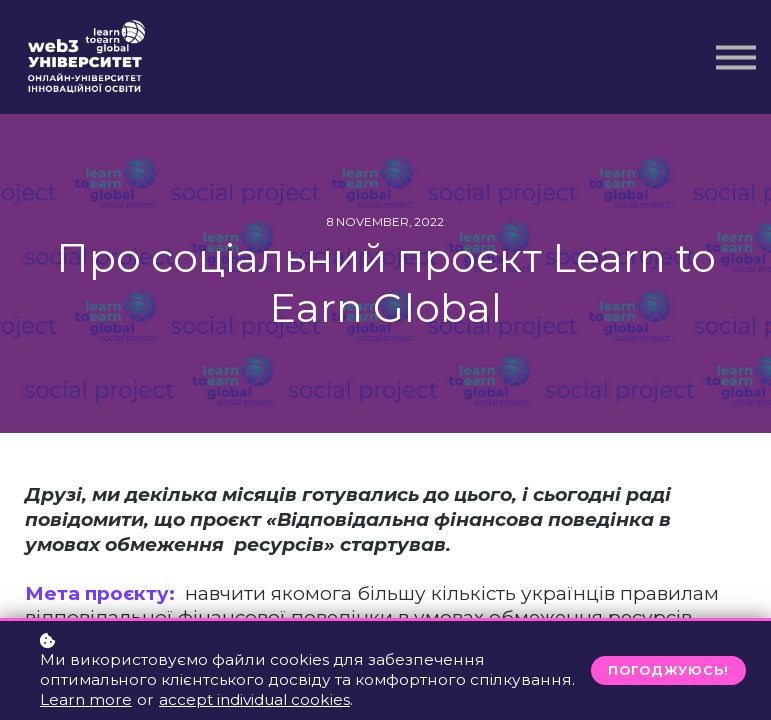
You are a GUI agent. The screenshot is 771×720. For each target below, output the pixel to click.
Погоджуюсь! (668, 670)
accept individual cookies (254, 699)
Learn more (86, 699)
